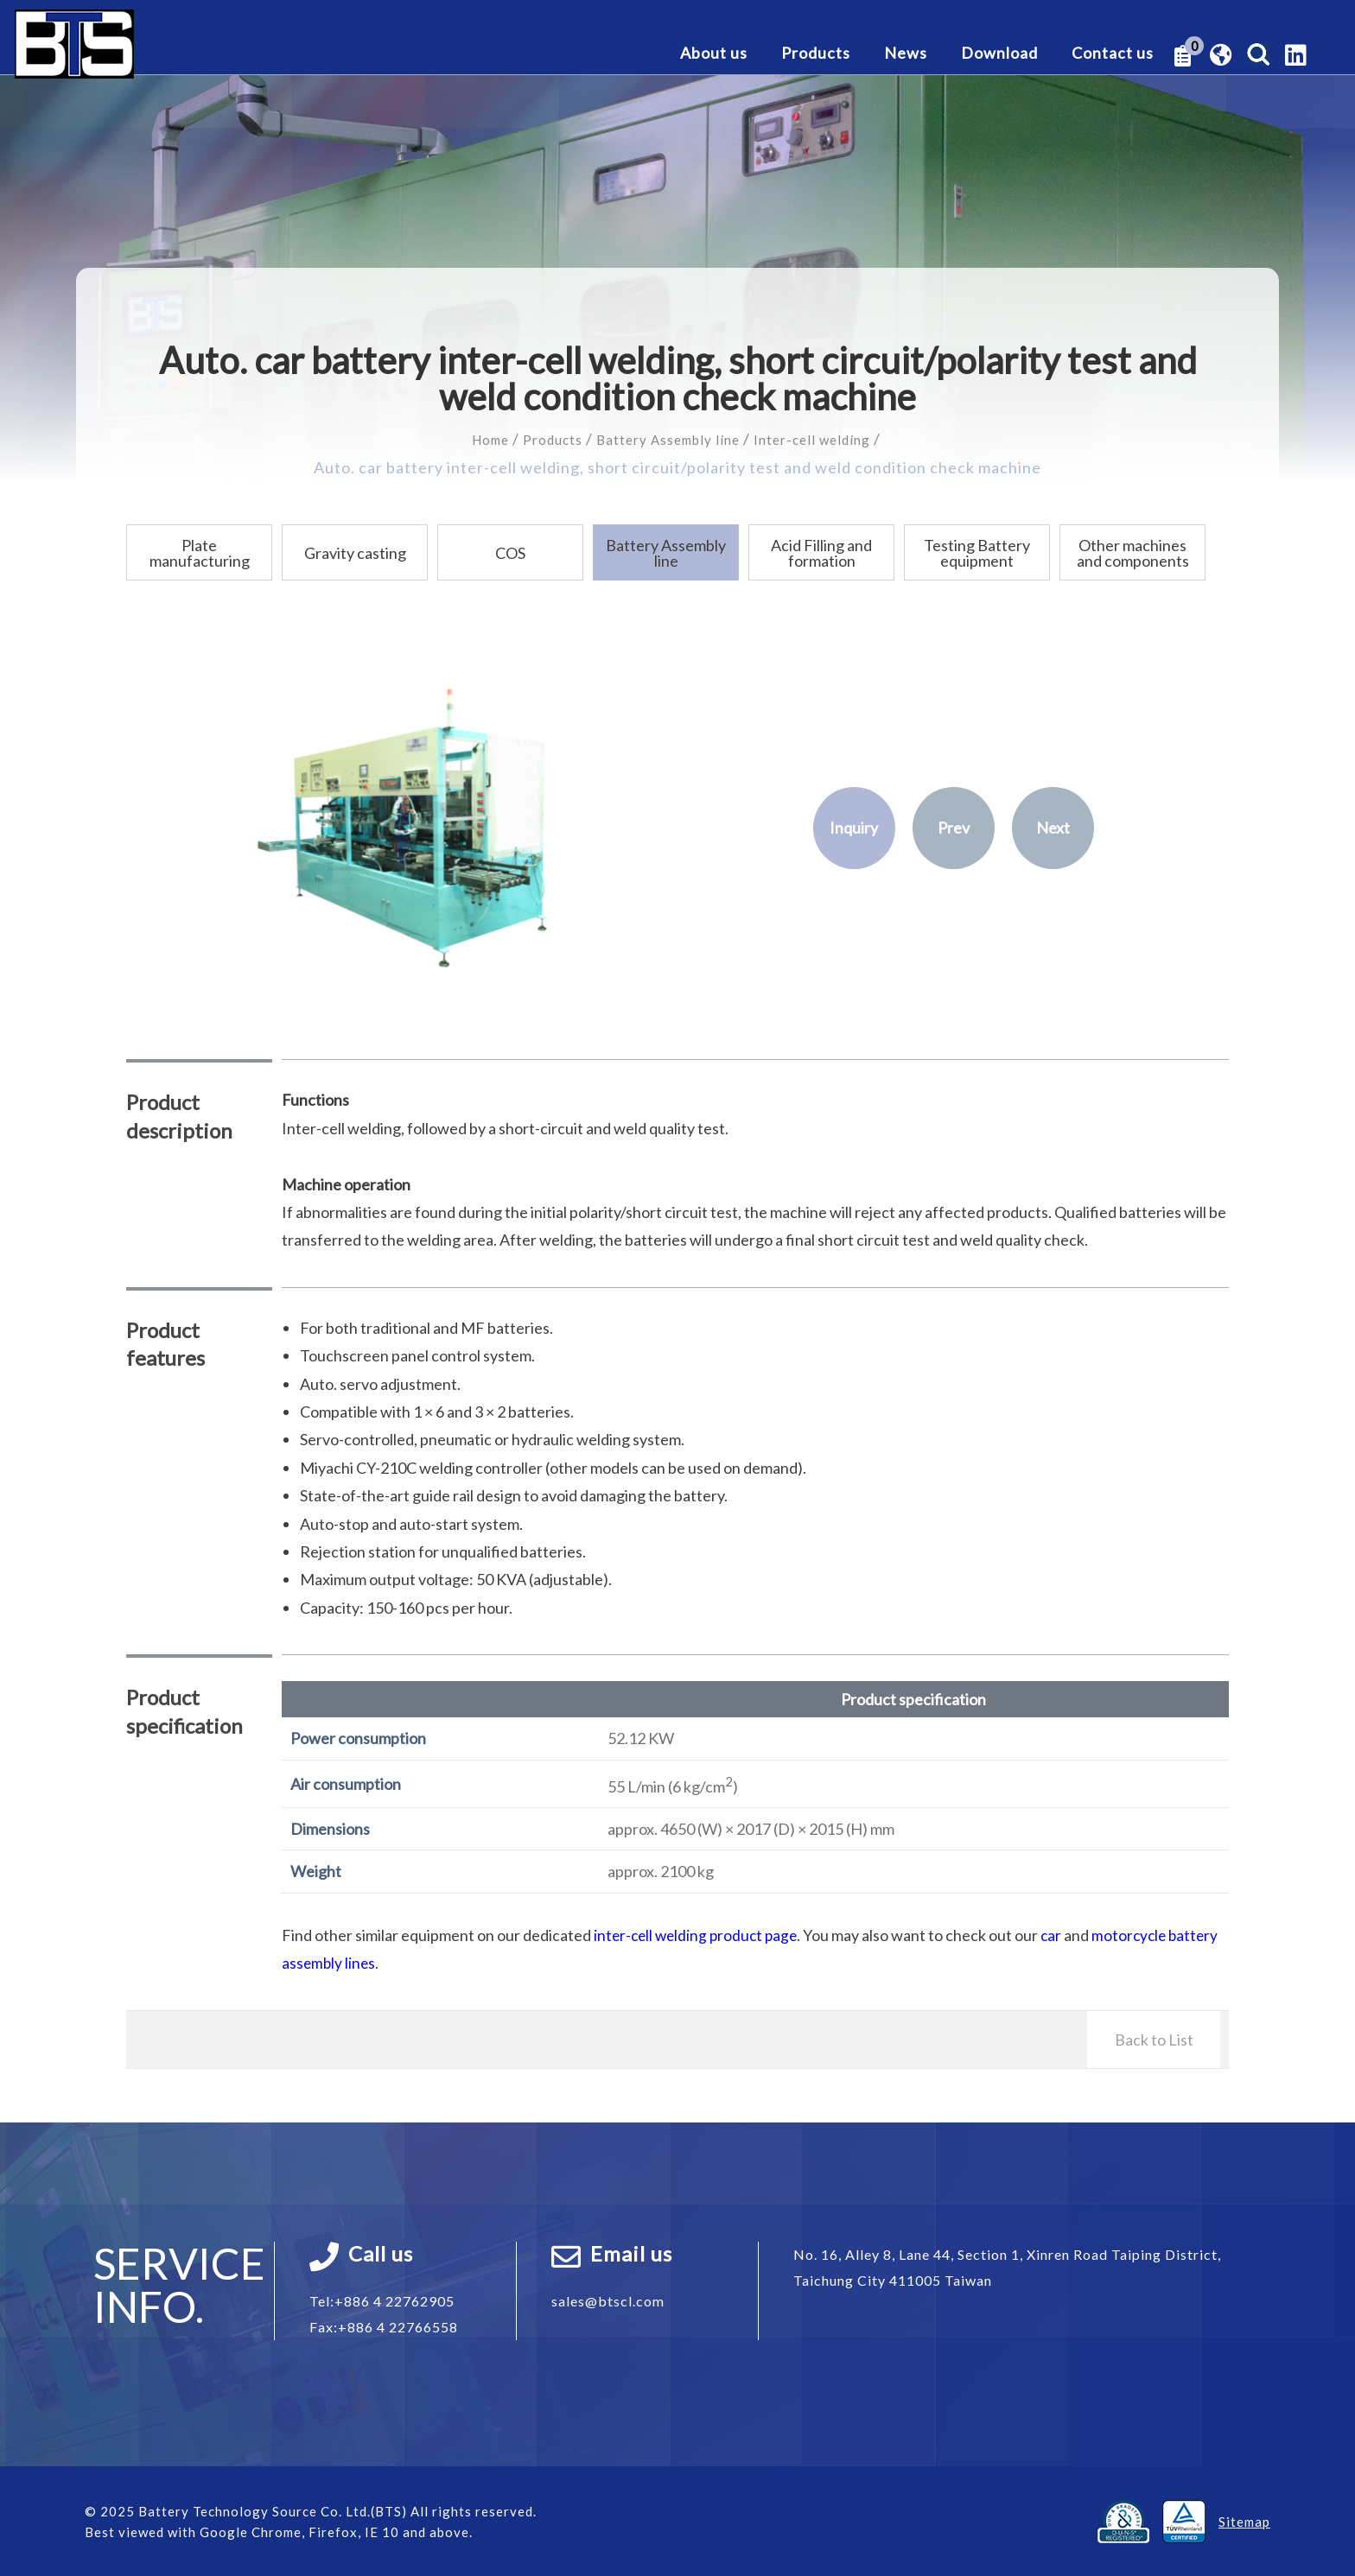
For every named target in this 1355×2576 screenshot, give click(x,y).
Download (999, 53)
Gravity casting (355, 552)
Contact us (1113, 53)
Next (1053, 827)
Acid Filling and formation (821, 552)
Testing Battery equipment (977, 552)
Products (815, 53)
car (1059, 1934)
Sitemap (1244, 2520)
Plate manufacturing (199, 552)
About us (713, 53)
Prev (954, 827)
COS (510, 552)
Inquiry (854, 827)
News (905, 53)
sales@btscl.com (608, 2300)
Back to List (1154, 2038)
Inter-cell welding (831, 438)
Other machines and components (1133, 552)
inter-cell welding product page (699, 1934)
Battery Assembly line (667, 438)
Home (465, 438)
